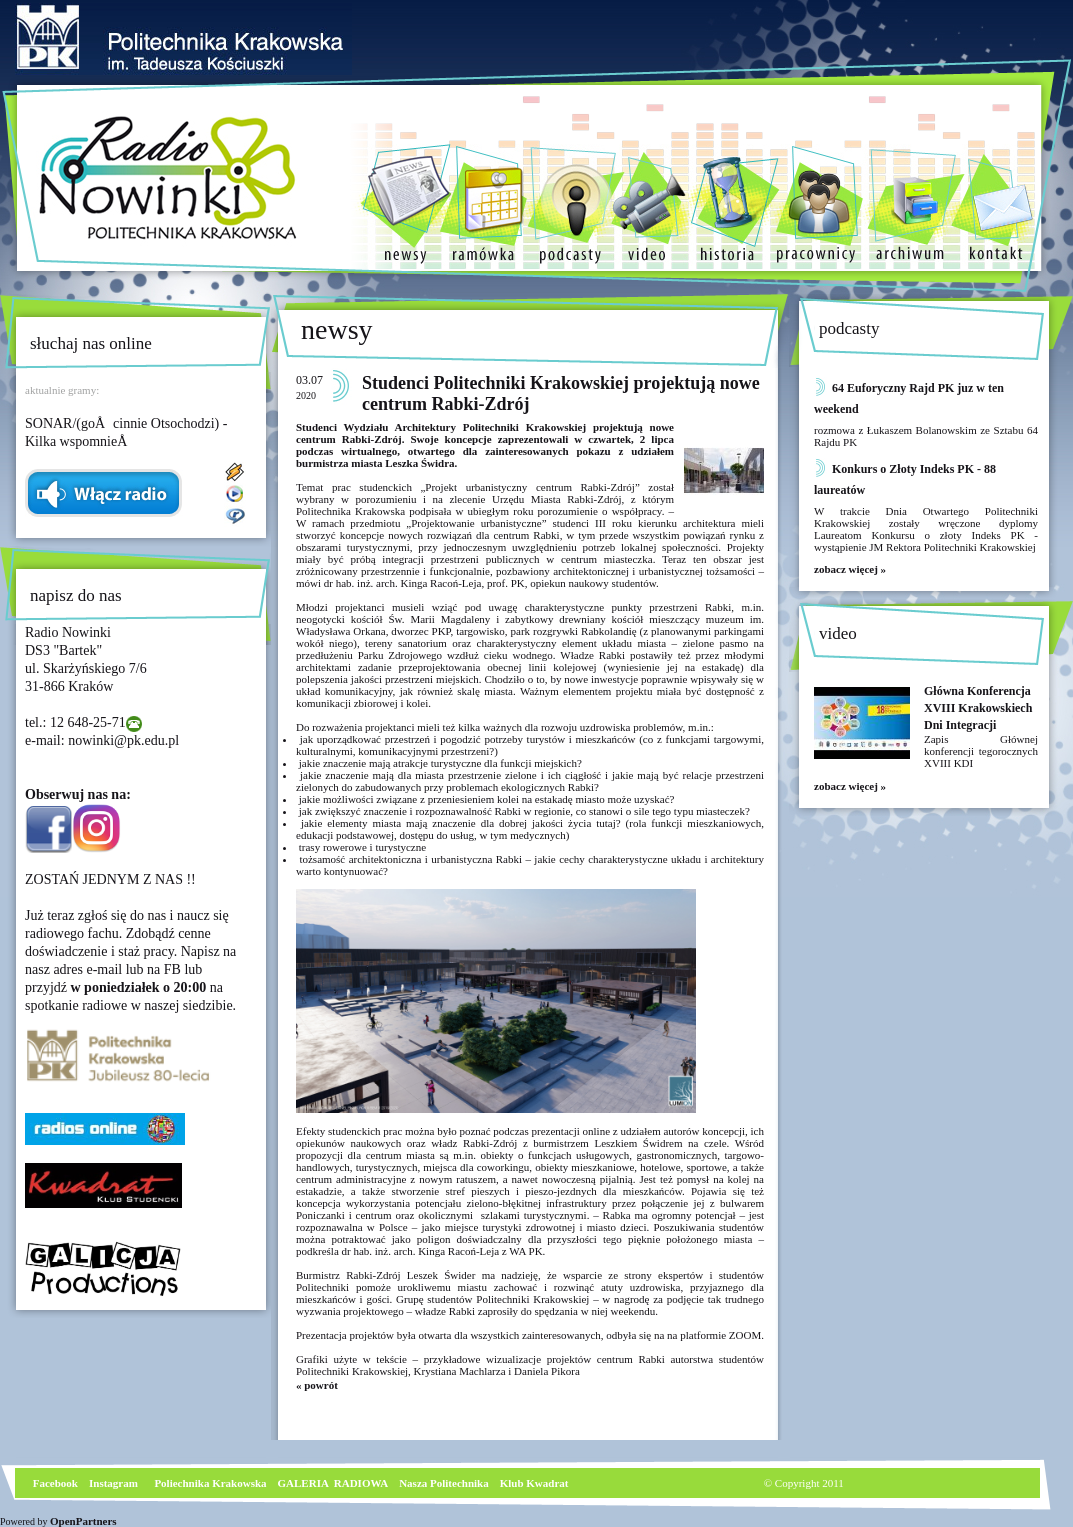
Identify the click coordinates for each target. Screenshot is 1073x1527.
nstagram (115, 1483)
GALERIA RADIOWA (333, 1483)
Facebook (54, 1483)
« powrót (317, 1385)
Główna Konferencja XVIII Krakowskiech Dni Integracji (978, 708)
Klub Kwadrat (534, 1483)
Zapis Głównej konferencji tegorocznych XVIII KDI (981, 751)
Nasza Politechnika (444, 1483)
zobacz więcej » (850, 569)
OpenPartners (83, 1521)
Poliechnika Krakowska (211, 1483)
